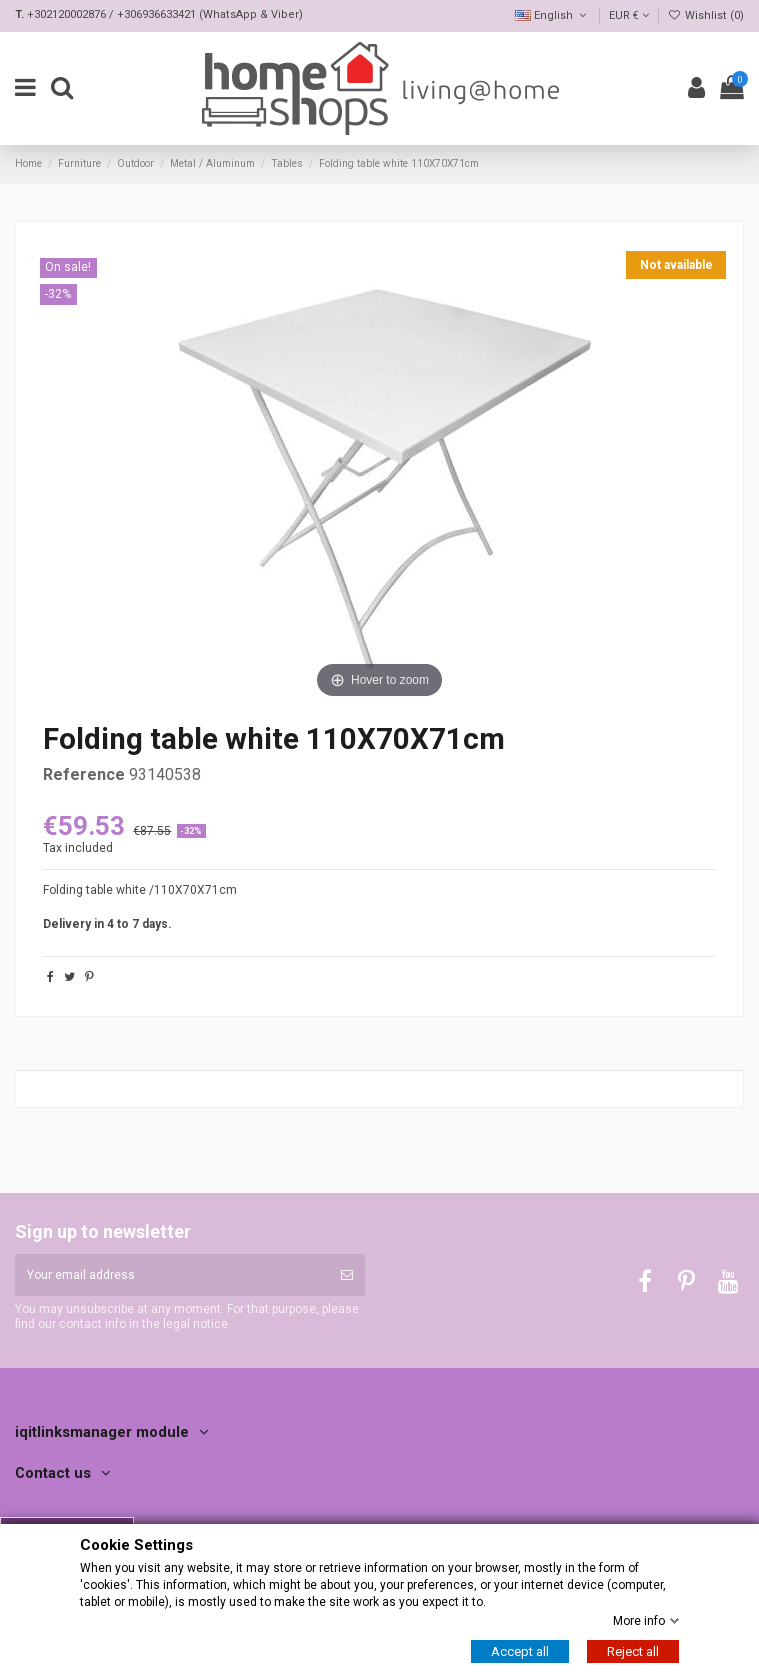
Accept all (520, 1651)
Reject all (633, 1651)
